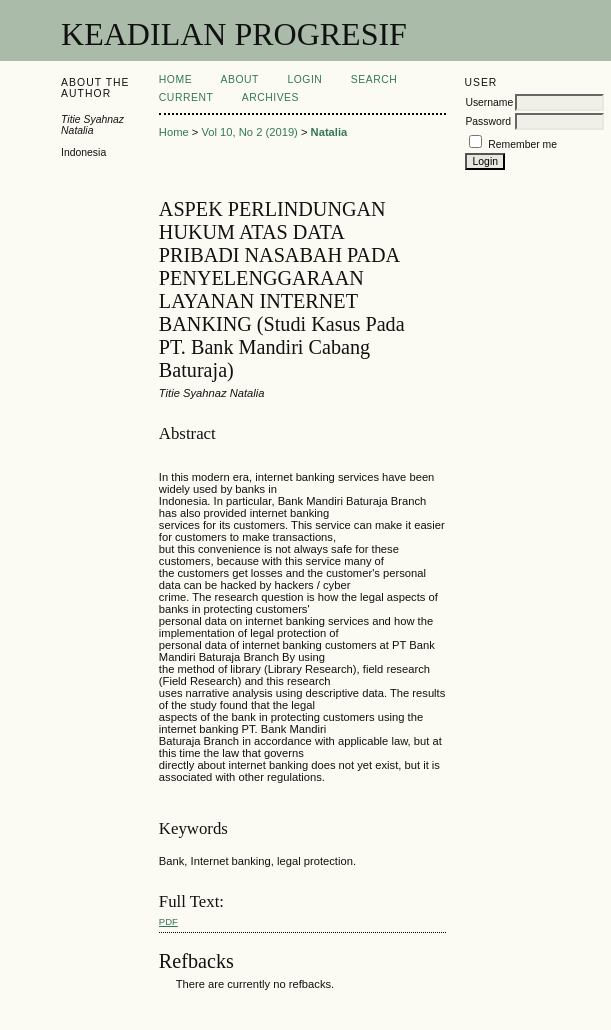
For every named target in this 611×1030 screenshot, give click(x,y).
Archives (270, 97)
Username (489, 102)
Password (488, 121)
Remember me (522, 144)
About (240, 79)
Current (186, 97)
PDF (168, 921)
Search (374, 79)
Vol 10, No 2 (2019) (249, 132)
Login (304, 79)
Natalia (329, 132)
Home (175, 79)
